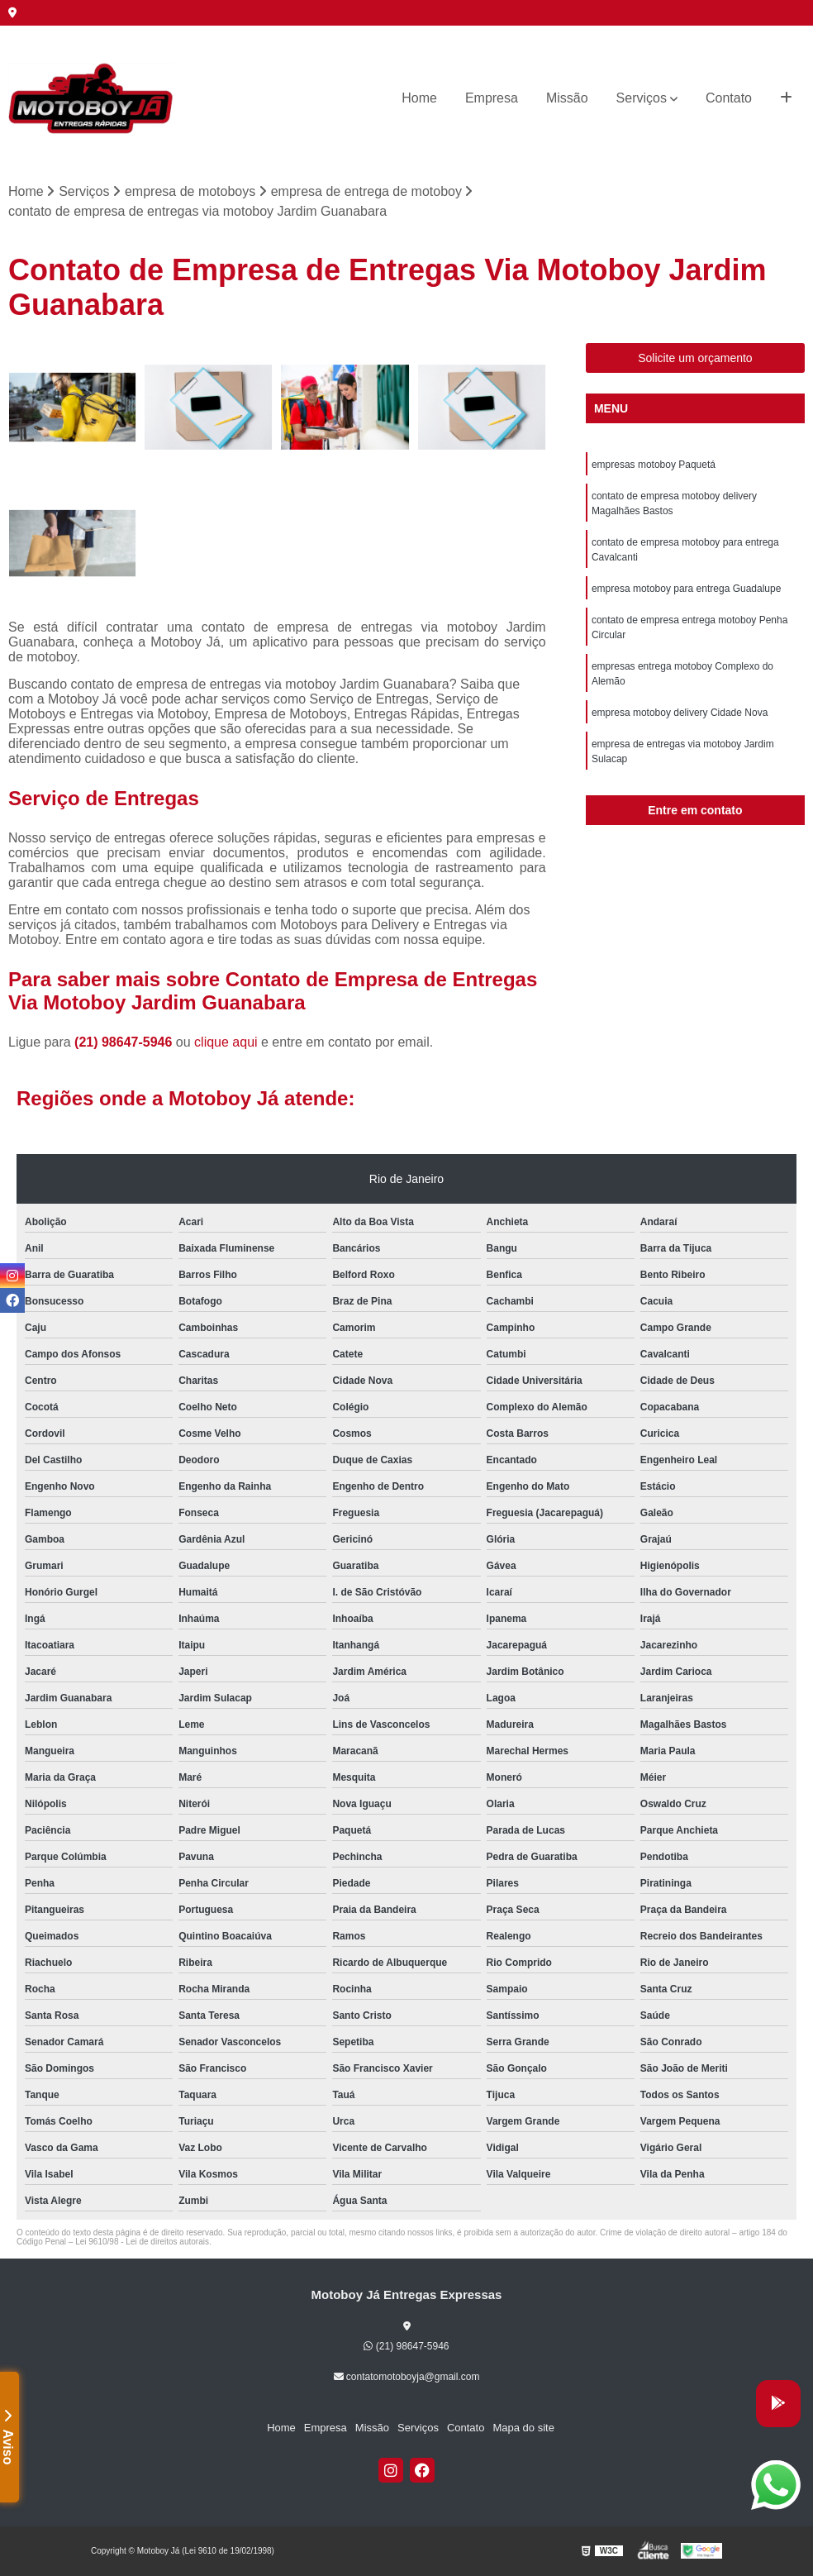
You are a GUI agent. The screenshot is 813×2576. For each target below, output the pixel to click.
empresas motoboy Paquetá (654, 464)
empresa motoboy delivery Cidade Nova (680, 712)
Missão (567, 98)
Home (419, 98)
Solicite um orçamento (695, 358)
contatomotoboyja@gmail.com (407, 2377)
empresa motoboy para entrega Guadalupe (686, 588)
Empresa (491, 98)
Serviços (641, 98)
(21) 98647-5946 (125, 1042)
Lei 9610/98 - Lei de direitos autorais (142, 2241)
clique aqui (226, 1042)
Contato (729, 98)
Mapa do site (523, 2427)
